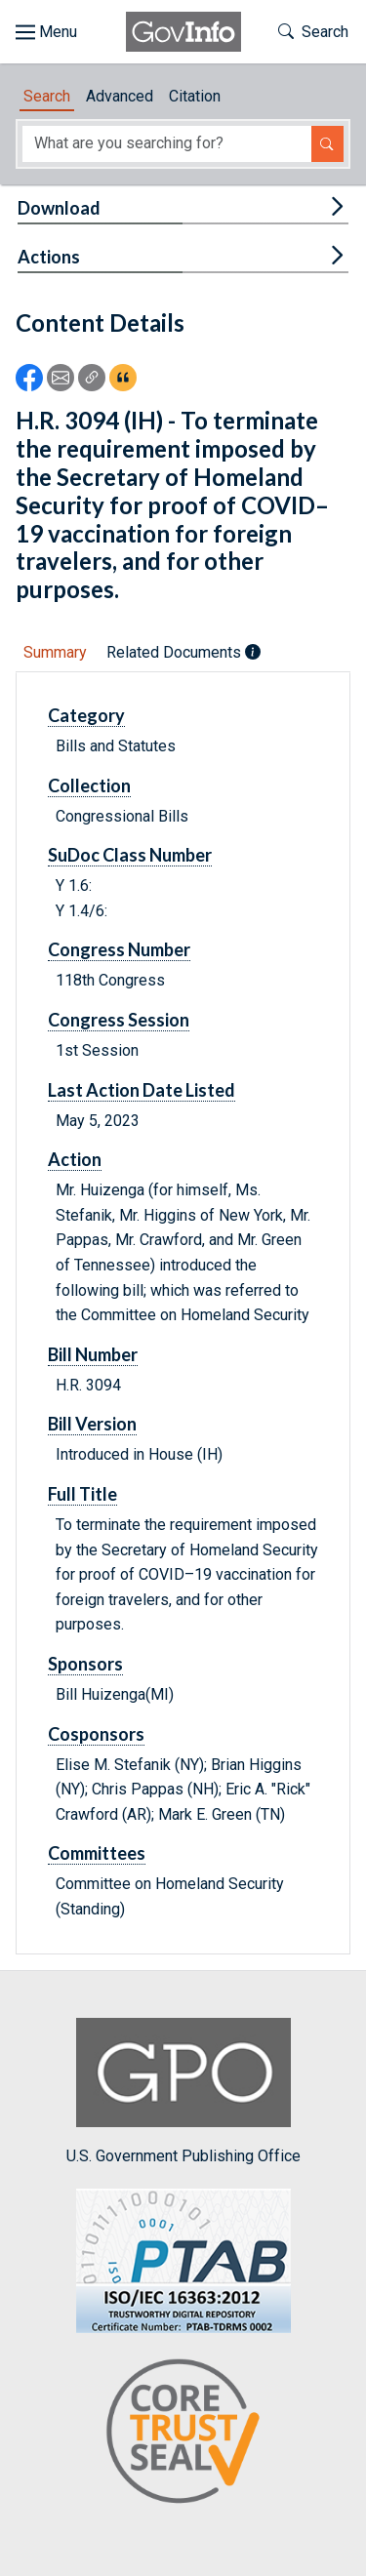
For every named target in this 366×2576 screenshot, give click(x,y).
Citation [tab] (195, 96)
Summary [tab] (55, 652)
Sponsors (85, 1663)
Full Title (82, 1494)
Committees (96, 1853)
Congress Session (118, 1019)
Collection (89, 785)
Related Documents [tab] (183, 652)
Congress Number (119, 949)
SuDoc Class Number (130, 854)
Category (86, 715)
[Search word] (166, 144)
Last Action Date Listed (141, 1090)
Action (75, 1159)
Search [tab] (46, 96)
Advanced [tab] (119, 96)
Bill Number (93, 1354)
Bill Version (92, 1423)
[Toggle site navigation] (46, 32)
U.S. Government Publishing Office (183, 2091)
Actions (49, 256)
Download (59, 208)
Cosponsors (96, 1734)
